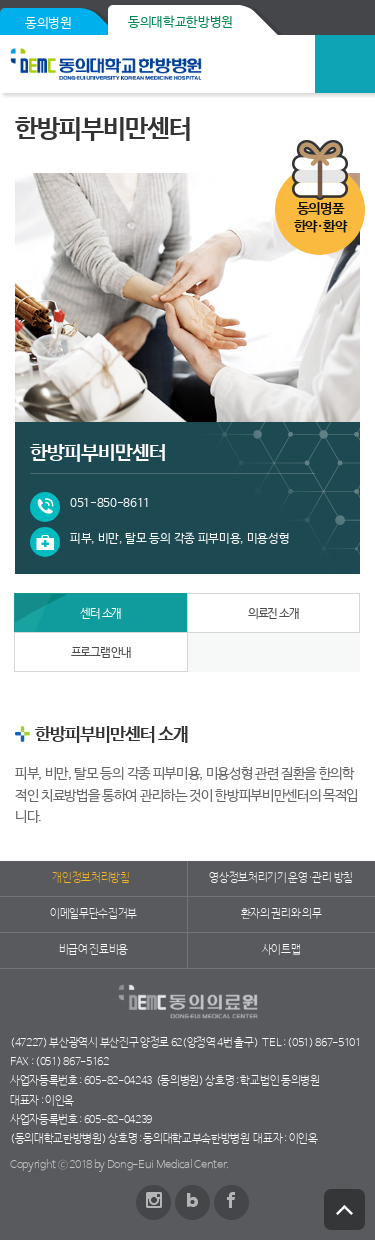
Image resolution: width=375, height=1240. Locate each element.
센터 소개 (100, 614)
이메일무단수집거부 (93, 914)
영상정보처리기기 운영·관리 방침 (281, 878)
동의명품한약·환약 (320, 218)
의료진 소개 (273, 614)
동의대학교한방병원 (180, 22)
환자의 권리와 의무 (281, 914)
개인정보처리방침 (90, 878)
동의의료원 (152, 64)
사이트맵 (281, 950)
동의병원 (48, 23)
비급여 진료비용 (93, 950)
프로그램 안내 (101, 653)
